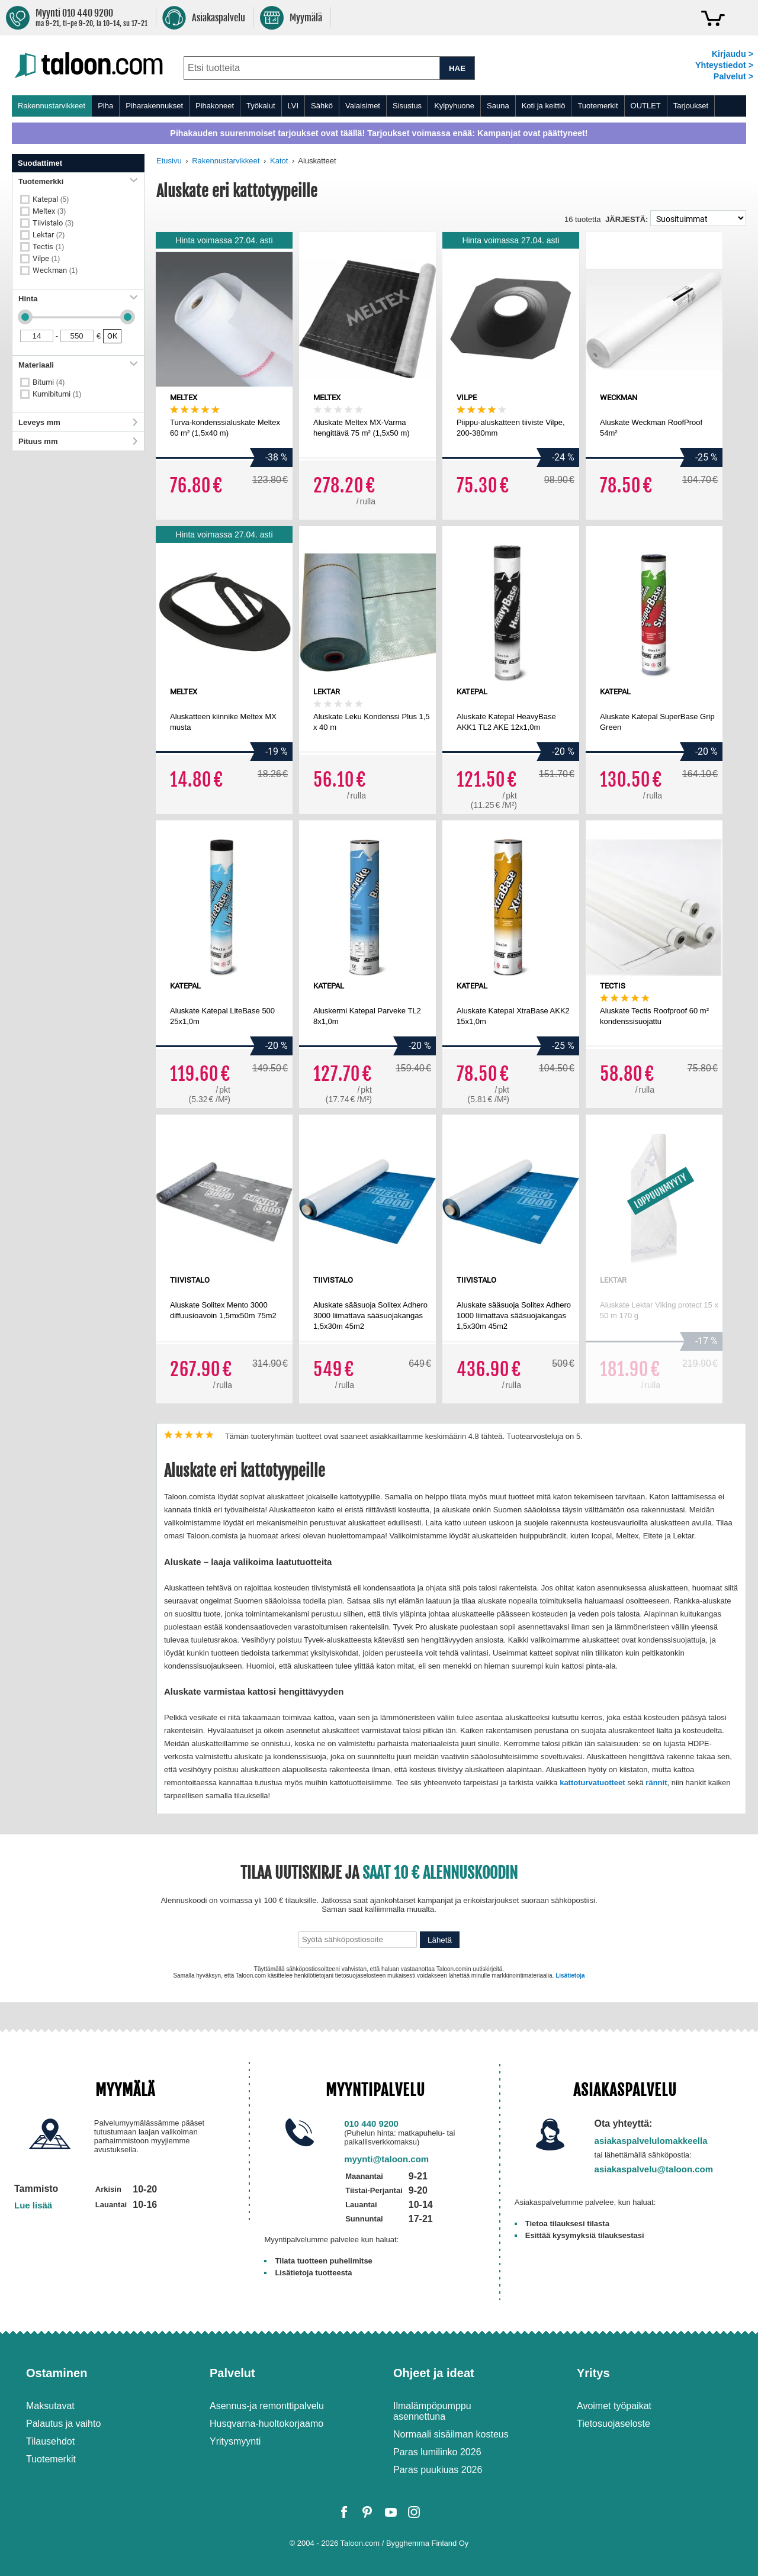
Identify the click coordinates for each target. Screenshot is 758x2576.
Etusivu (169, 160)
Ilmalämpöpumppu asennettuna (432, 2411)
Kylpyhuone (454, 105)
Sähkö (322, 105)
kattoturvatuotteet (592, 1782)
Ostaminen (56, 2372)
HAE (457, 68)
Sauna (498, 105)
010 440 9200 (371, 2123)
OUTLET (646, 105)
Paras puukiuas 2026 (437, 2470)
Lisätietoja (569, 1975)
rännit (656, 1782)
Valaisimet (362, 105)
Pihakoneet (214, 105)
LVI (293, 105)
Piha (105, 105)
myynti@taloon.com (386, 2159)
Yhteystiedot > (724, 65)
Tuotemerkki (78, 181)
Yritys (593, 2372)
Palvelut (232, 2372)
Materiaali (78, 364)
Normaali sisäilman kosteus (451, 2434)
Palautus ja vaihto (63, 2424)
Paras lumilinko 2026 (437, 2452)
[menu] (379, 106)
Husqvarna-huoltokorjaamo (266, 2424)
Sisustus (407, 105)
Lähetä (440, 1940)
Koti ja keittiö (544, 105)
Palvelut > (733, 76)
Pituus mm (78, 441)
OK (112, 335)
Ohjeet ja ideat (433, 2372)
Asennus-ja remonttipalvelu (267, 2406)
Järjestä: (626, 219)
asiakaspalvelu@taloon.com (654, 2169)
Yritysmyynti (235, 2441)
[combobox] (311, 68)
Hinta (78, 298)
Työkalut (260, 105)
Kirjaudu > (732, 54)
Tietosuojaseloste (613, 2424)
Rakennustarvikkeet (51, 105)
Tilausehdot (50, 2441)
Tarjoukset (690, 105)
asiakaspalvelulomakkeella (651, 2141)
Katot (279, 160)
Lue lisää (33, 2205)
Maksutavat (50, 2406)
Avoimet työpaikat (614, 2406)
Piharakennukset (154, 105)
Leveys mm (78, 422)
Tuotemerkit (597, 105)
